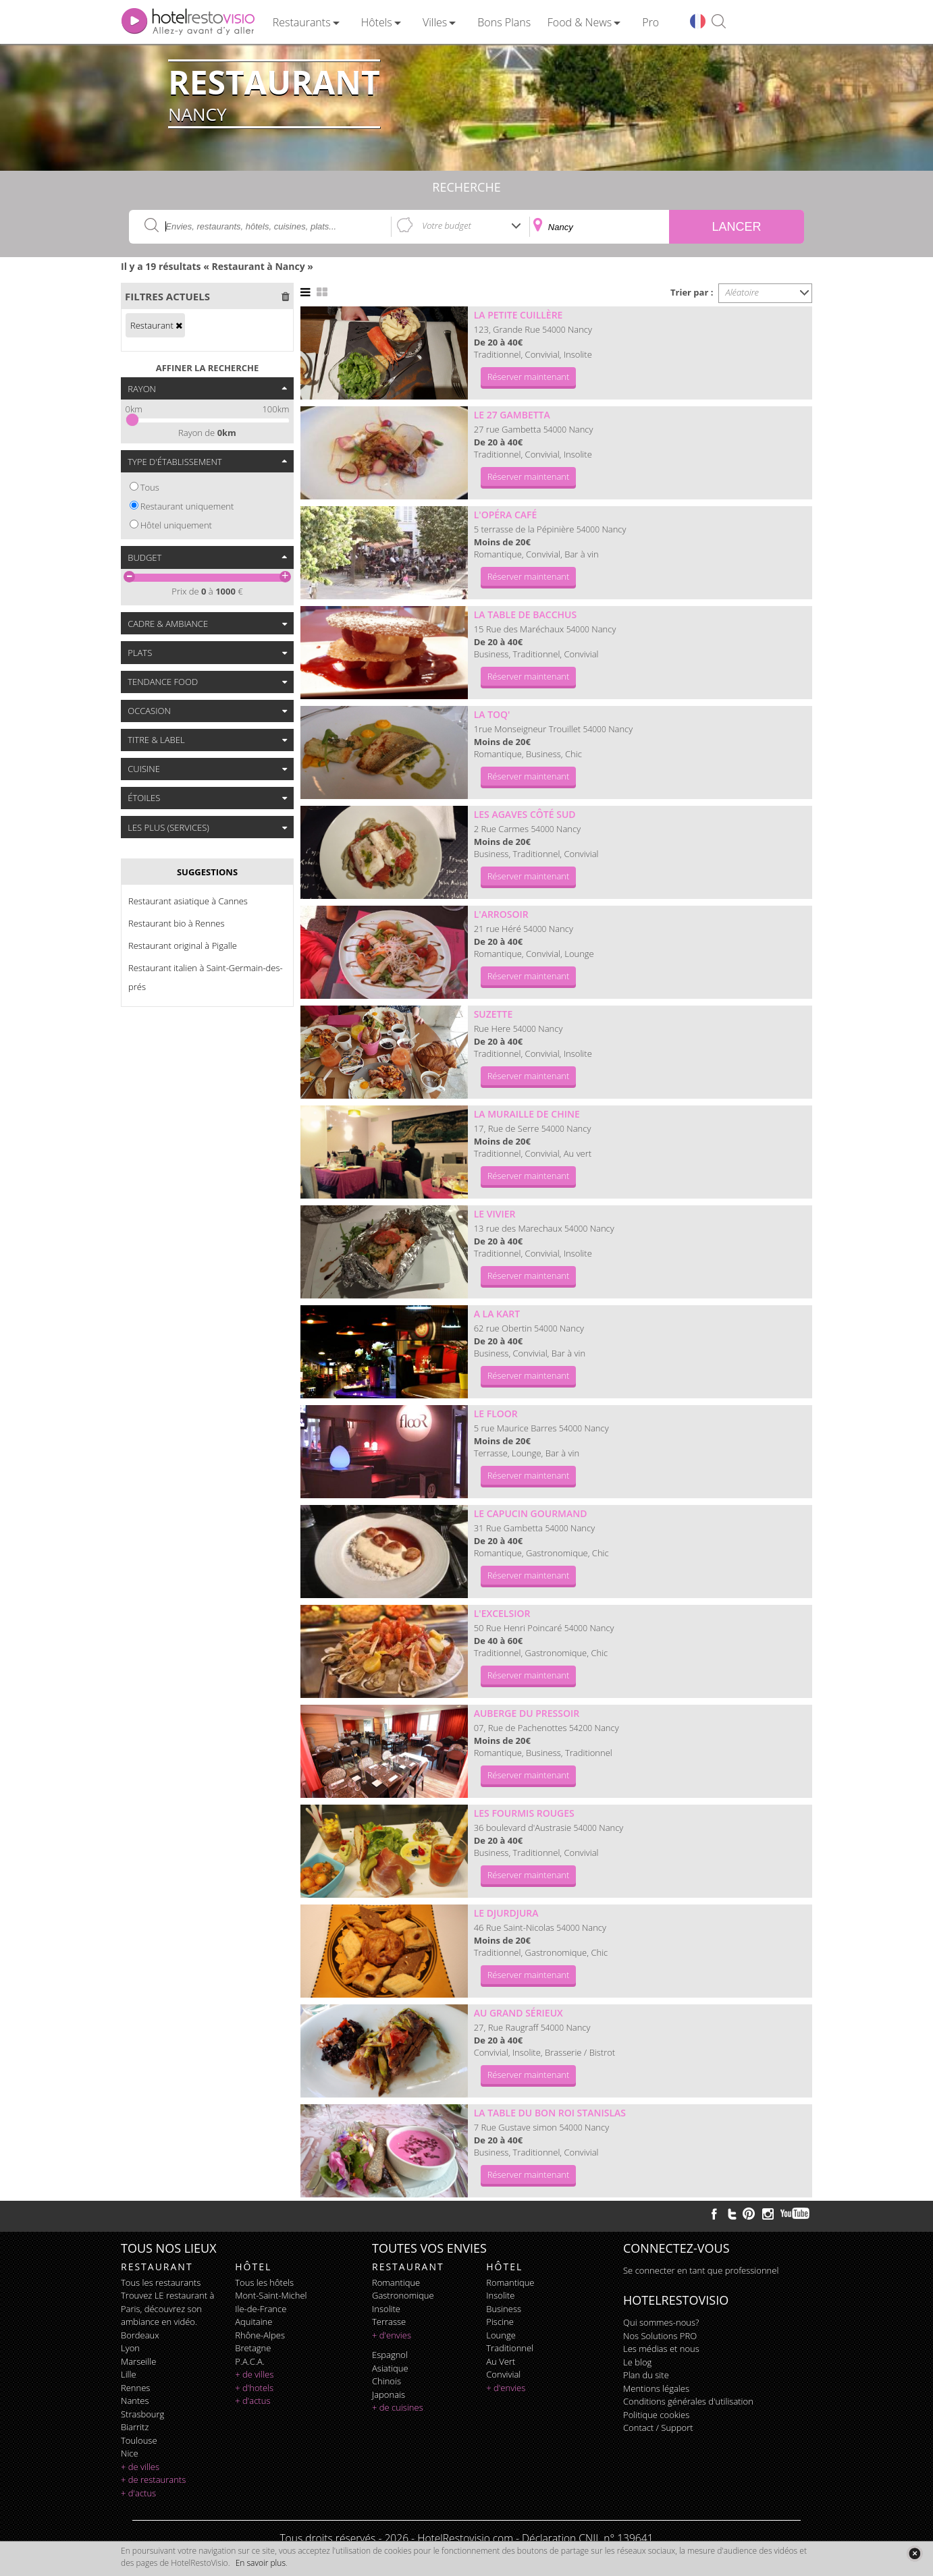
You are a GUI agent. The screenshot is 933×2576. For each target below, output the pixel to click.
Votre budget (446, 225)
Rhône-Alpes (260, 2335)
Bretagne (253, 2348)
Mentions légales (656, 2388)
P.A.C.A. (250, 2361)
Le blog (637, 2362)
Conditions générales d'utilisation (688, 2401)
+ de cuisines (397, 2407)
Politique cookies (656, 2415)
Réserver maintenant (528, 377)
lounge (501, 2335)
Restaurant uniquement (187, 506)
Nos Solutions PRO (660, 2336)
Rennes (135, 2388)
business (503, 2309)
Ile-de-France (260, 2309)
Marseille (138, 2361)
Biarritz (135, 2427)
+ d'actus (138, 2493)
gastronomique (403, 2295)
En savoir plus (261, 2563)
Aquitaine (253, 2321)
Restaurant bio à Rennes (176, 923)
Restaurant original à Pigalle (182, 945)
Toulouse (139, 2440)
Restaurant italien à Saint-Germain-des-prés (205, 977)
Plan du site (646, 2375)
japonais (388, 2394)
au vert (500, 2361)
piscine (500, 2321)
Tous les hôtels (264, 2282)
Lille (128, 2374)
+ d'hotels (254, 2388)
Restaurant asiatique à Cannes (188, 901)
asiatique (390, 2368)
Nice (129, 2453)
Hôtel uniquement (176, 525)
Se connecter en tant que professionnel (700, 2270)
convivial (503, 2374)
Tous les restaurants (161, 2282)
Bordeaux (140, 2335)
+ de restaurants (153, 2479)
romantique (396, 2282)
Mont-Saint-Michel (270, 2295)
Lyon (130, 2348)
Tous (149, 487)
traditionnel (509, 2348)
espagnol (390, 2355)
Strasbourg (142, 2414)
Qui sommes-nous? (661, 2322)
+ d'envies (391, 2335)
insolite (386, 2309)
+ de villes (140, 2467)
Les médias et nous (661, 2348)
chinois (386, 2381)
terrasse (389, 2321)
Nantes (135, 2400)
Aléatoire (742, 292)
